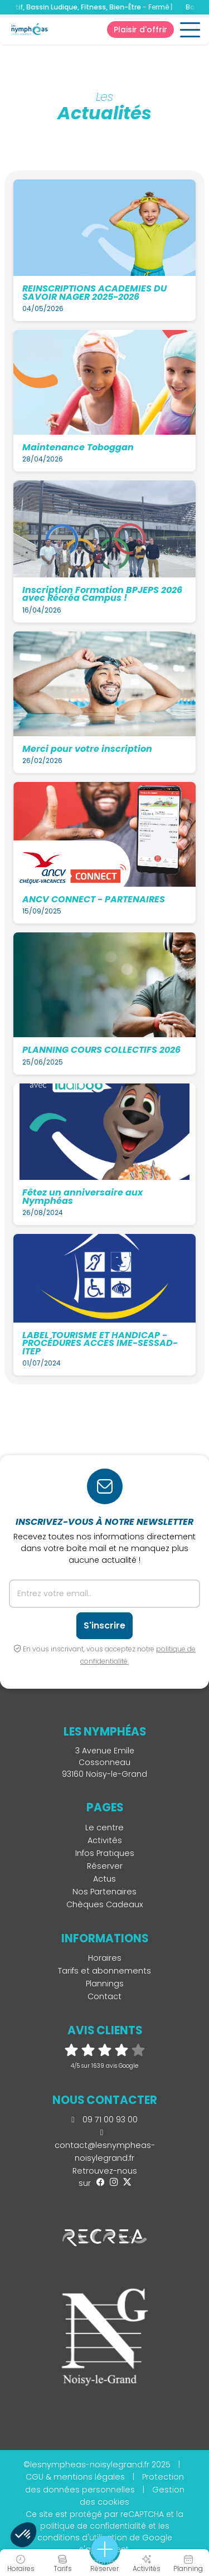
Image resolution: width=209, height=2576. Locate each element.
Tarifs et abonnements (104, 1970)
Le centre (104, 1827)
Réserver (105, 1866)
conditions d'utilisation (82, 2537)
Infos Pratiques (104, 1853)
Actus (104, 1878)
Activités (105, 1840)
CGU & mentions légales (75, 2476)
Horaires (104, 1957)
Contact (104, 1996)
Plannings (105, 1983)
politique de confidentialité (93, 2525)
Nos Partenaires (104, 1891)
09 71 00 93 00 (104, 2119)
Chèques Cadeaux (104, 1904)
